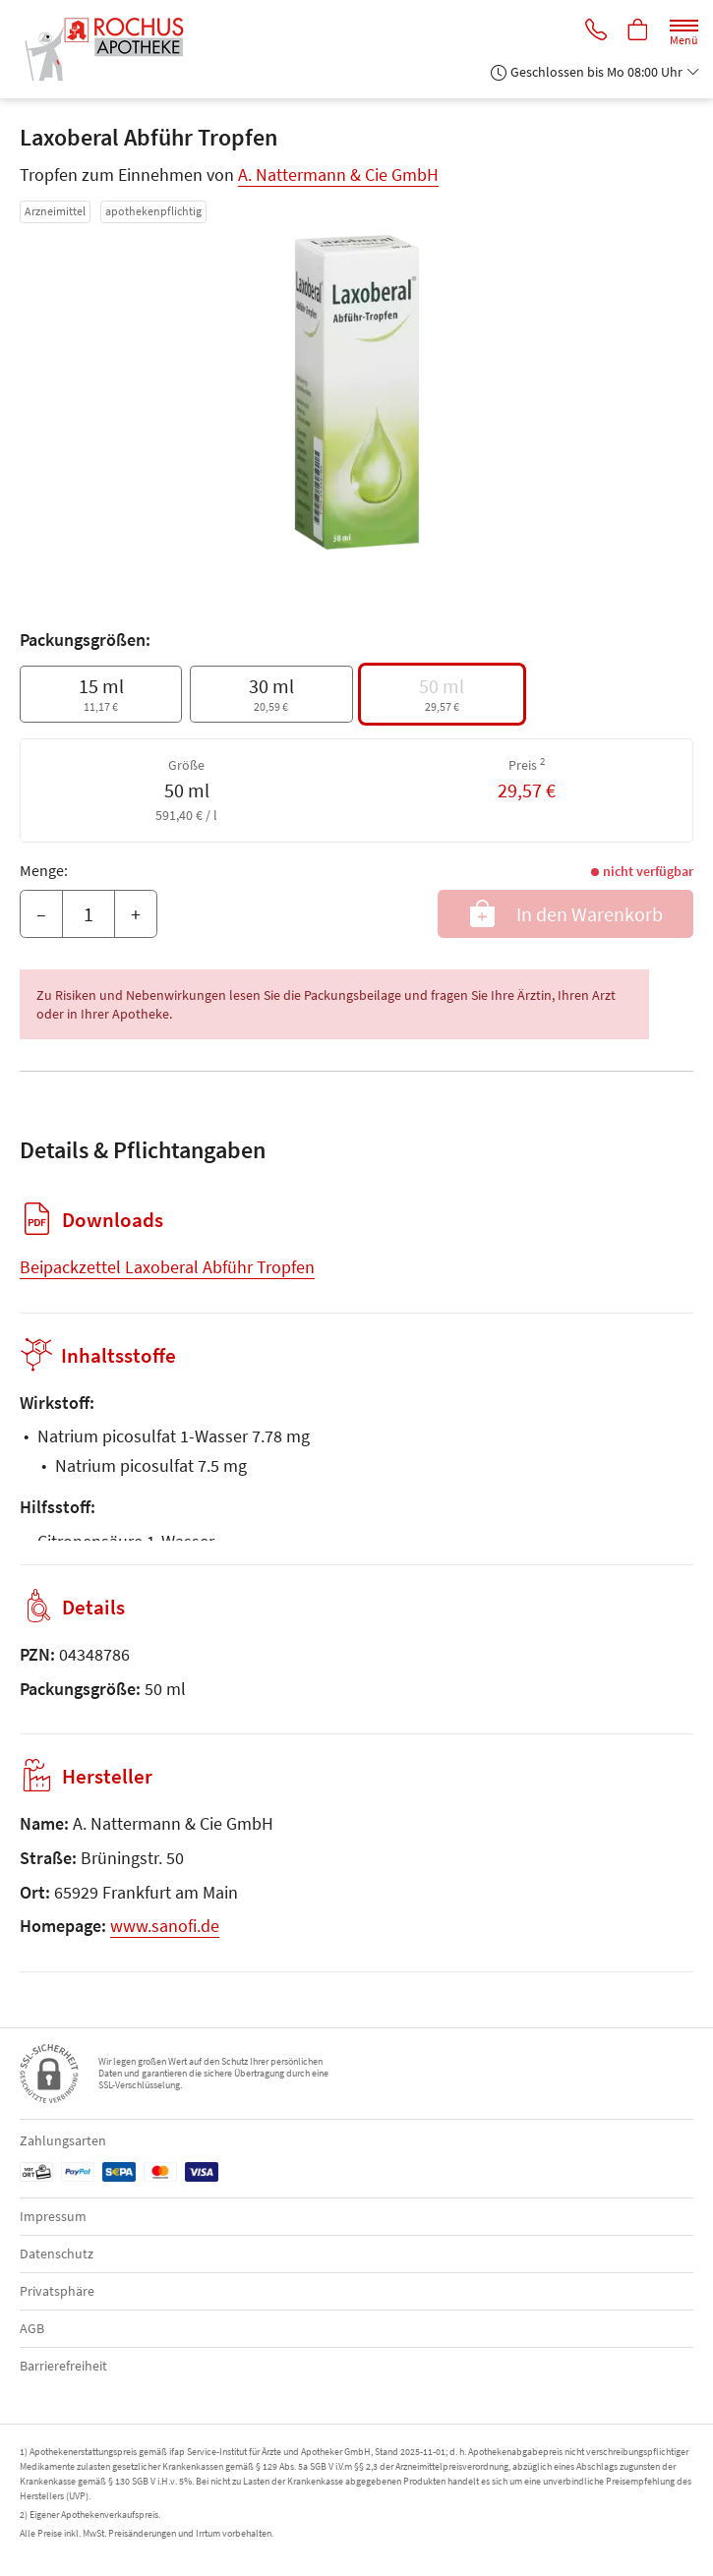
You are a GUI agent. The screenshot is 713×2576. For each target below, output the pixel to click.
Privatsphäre (57, 2291)
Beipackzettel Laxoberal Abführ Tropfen (167, 1267)
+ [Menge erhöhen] (136, 914)
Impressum (53, 2216)
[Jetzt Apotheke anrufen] (593, 31)
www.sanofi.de (164, 1925)
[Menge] (88, 914)
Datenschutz (56, 2253)
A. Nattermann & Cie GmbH (338, 174)
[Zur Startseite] (111, 49)
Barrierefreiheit (63, 2365)
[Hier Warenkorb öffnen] (637, 31)
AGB (32, 2328)
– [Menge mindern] (41, 914)
